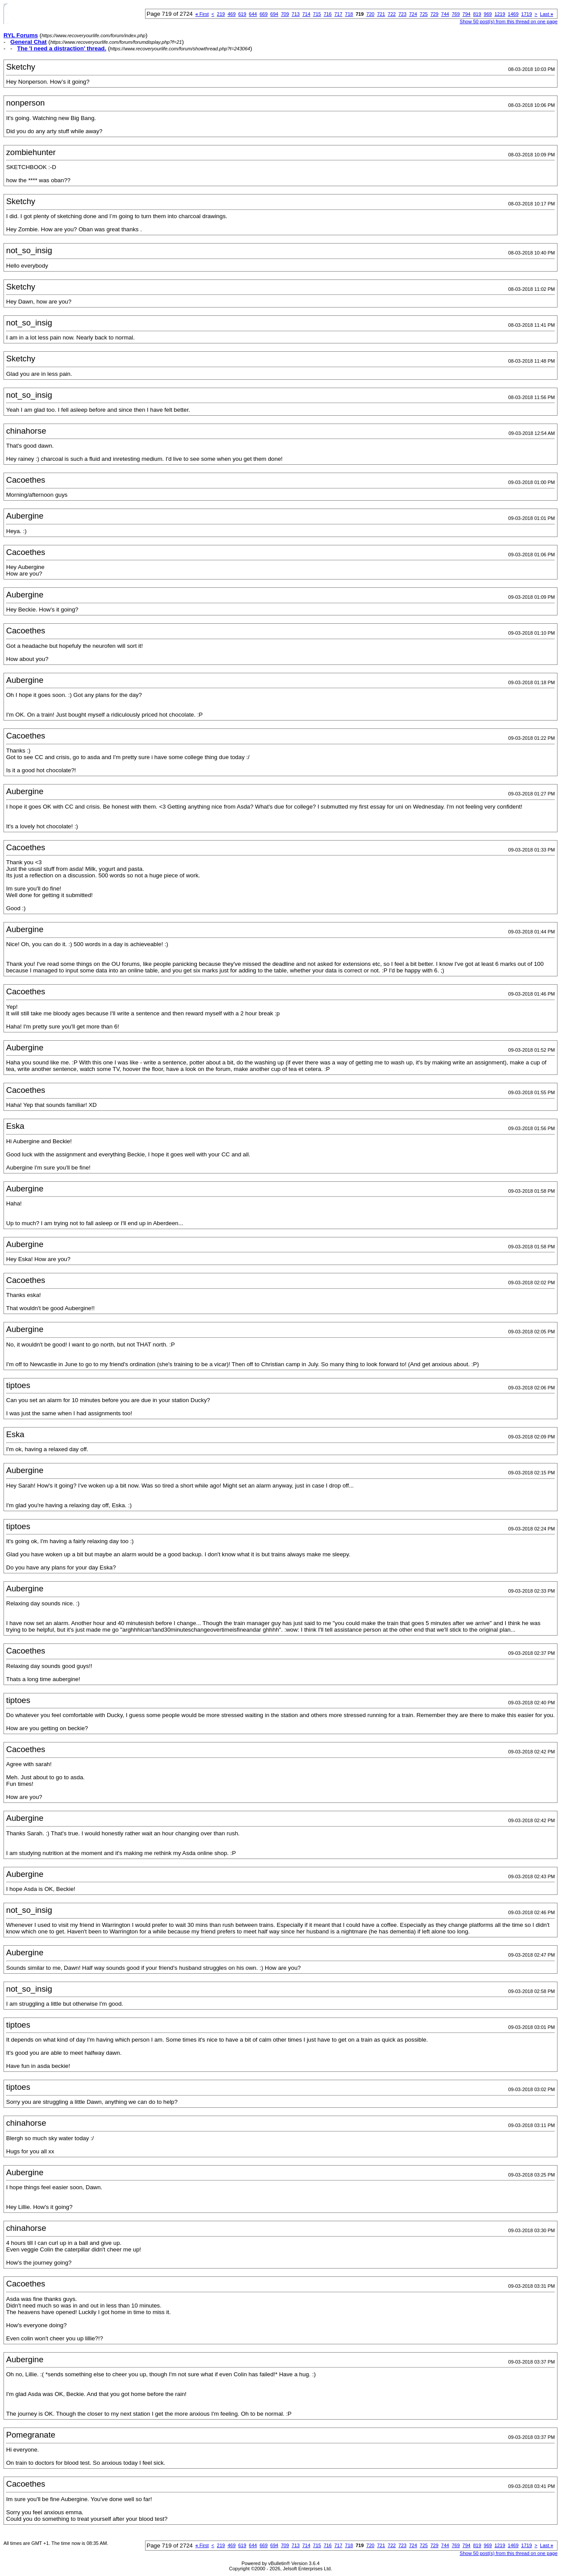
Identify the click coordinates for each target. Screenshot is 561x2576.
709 (285, 14)
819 (477, 14)
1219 (499, 14)
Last (546, 14)
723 (402, 14)
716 (327, 14)
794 (466, 14)
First (202, 14)
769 (456, 14)
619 (242, 14)
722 (392, 14)
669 (263, 14)
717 (338, 14)
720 (370, 14)
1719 (526, 14)
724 (413, 14)
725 (424, 14)
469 (231, 14)
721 (381, 14)
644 (253, 14)
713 (295, 14)
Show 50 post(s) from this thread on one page (508, 21)
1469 (513, 14)
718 (349, 14)
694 (274, 14)
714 (306, 14)
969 (488, 14)
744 (445, 14)
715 (317, 14)
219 (221, 14)
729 (434, 14)
